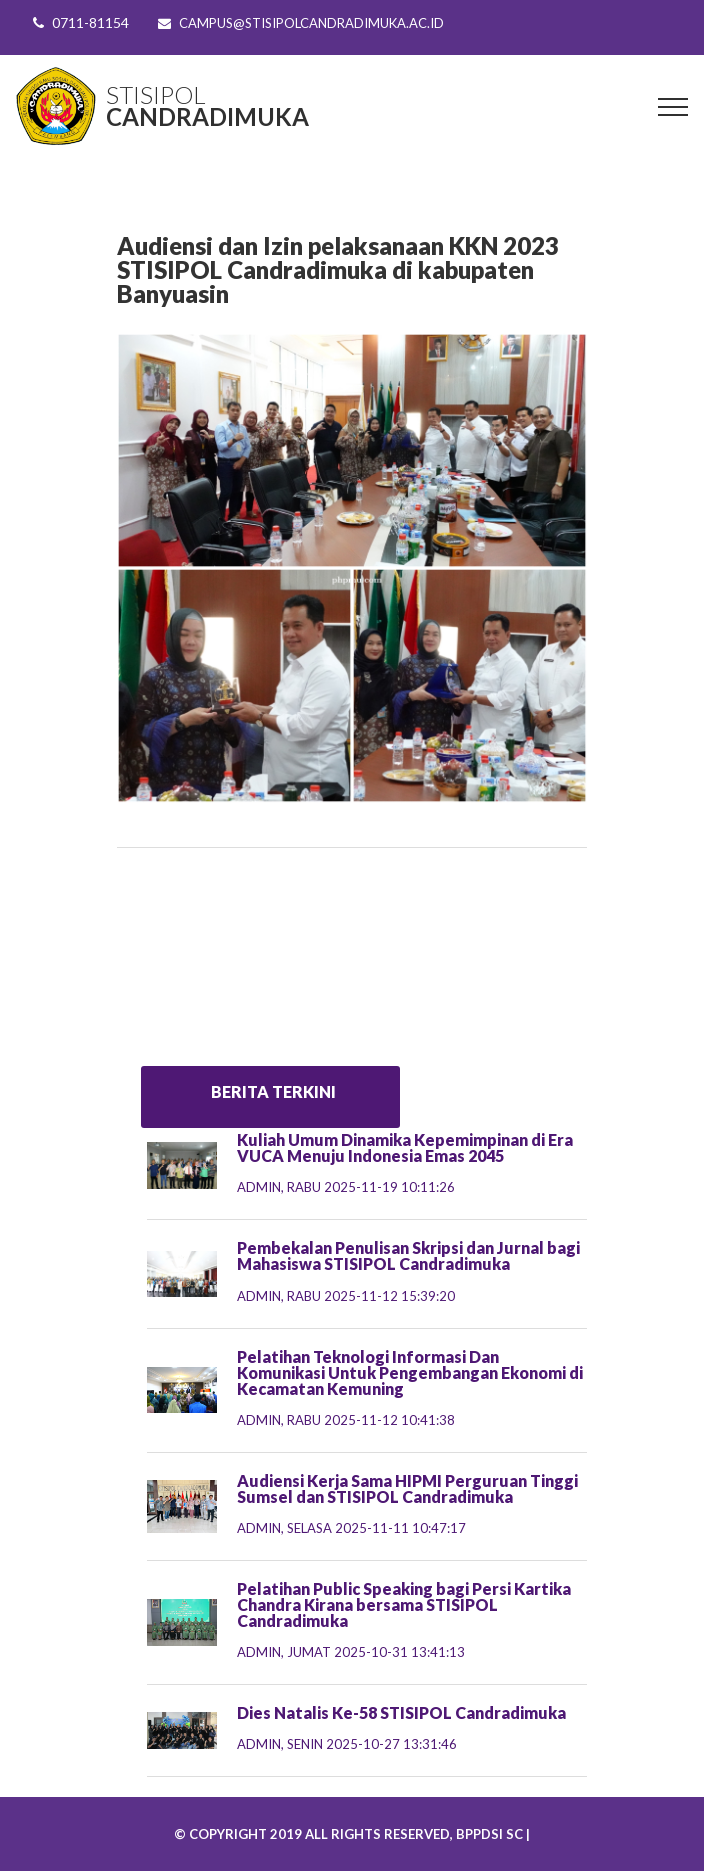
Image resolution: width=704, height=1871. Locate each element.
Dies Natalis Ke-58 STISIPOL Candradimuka (401, 1712)
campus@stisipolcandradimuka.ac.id (311, 23)
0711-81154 (90, 22)
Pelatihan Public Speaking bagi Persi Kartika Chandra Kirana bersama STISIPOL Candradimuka (404, 1604)
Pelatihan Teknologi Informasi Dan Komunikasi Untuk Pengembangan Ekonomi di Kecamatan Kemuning (410, 1372)
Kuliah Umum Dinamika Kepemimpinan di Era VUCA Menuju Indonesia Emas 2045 (405, 1147)
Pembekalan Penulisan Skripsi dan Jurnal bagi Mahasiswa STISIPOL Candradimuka (408, 1255)
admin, (346, 1187)
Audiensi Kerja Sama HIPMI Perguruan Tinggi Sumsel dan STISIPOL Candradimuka (407, 1488)
